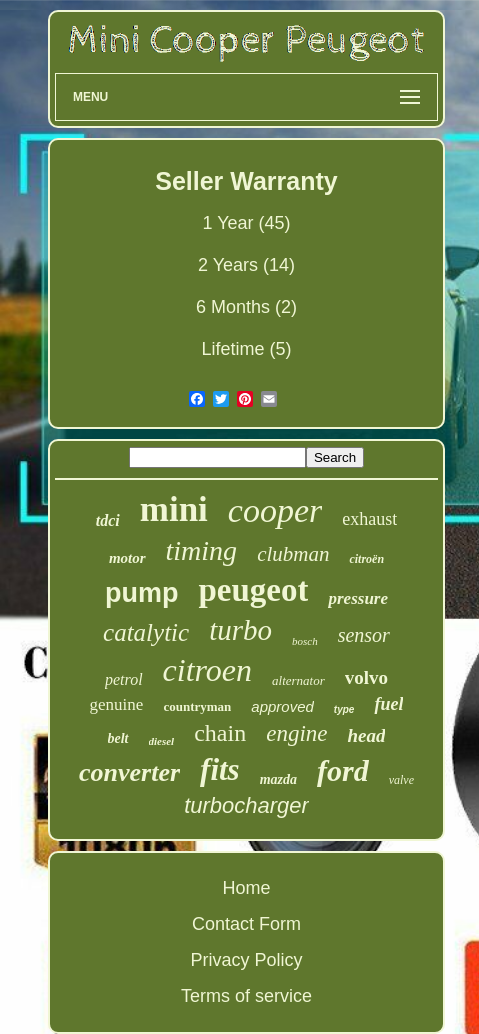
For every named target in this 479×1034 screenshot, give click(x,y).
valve (401, 780)
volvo (366, 677)
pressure (358, 598)
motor (127, 558)
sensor (364, 635)
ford (343, 770)
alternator (298, 680)
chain (220, 733)
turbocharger (246, 805)
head (366, 735)
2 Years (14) (246, 265)
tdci (108, 520)
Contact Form (246, 924)
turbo (240, 630)
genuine (117, 704)
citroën (366, 559)
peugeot (253, 590)
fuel (388, 704)
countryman (197, 706)
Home (246, 888)
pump (142, 593)
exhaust (369, 519)
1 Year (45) (246, 223)
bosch (305, 641)
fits (220, 769)
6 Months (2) (246, 307)
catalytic (146, 632)
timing (202, 550)
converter (129, 772)
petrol (124, 679)
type (344, 709)
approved (282, 706)
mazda (278, 779)
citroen (207, 670)
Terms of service (246, 996)
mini (174, 509)
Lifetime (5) (246, 349)
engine (296, 733)
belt (118, 738)
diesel (162, 741)
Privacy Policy (246, 960)
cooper (275, 510)
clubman (293, 554)
